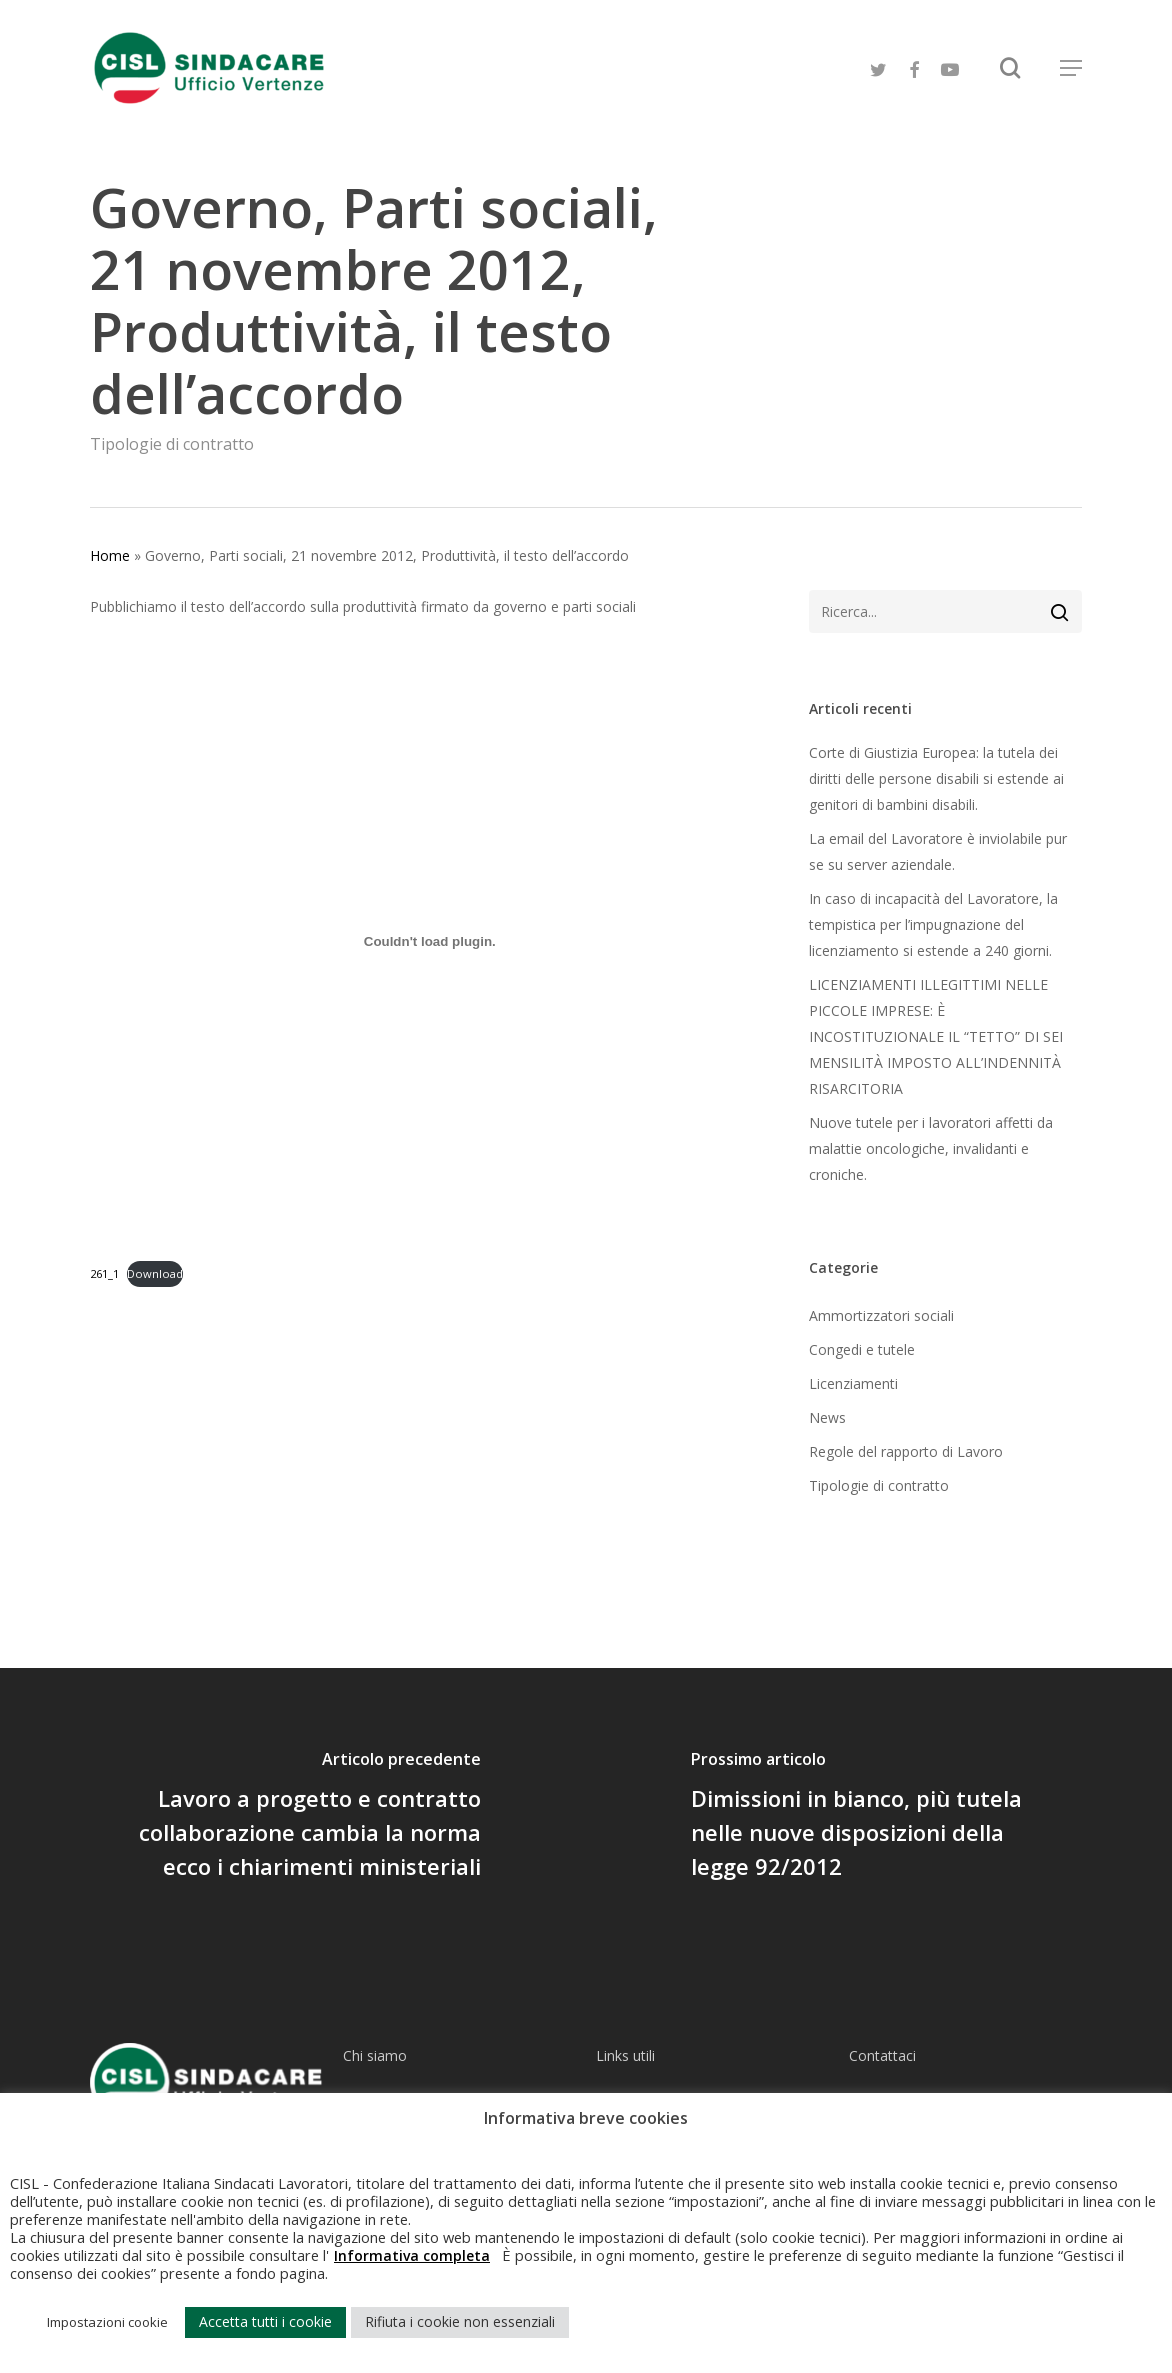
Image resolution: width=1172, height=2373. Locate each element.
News (827, 1417)
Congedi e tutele (862, 1349)
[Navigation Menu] (1071, 68)
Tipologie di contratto (172, 444)
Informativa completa (412, 2255)
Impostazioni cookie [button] (107, 2322)
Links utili (625, 2055)
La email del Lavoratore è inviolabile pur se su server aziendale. (938, 851)
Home (110, 555)
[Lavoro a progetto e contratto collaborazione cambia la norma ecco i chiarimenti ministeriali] (293, 1818)
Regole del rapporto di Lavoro (906, 1451)
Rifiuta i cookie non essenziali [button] (460, 2321)
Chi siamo (375, 2055)
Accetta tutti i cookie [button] (265, 2321)
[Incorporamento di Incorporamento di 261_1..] (430, 941)
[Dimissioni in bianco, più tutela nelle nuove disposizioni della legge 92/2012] (879, 1818)
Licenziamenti (853, 1383)
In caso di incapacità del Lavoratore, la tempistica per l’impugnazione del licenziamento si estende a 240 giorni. (933, 924)
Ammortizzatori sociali (881, 1315)
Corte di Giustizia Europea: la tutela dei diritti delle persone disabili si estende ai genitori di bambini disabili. (936, 778)
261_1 (104, 1273)
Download (155, 1273)
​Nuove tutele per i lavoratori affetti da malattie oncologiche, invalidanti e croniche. (931, 1148)
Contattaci (882, 2055)
